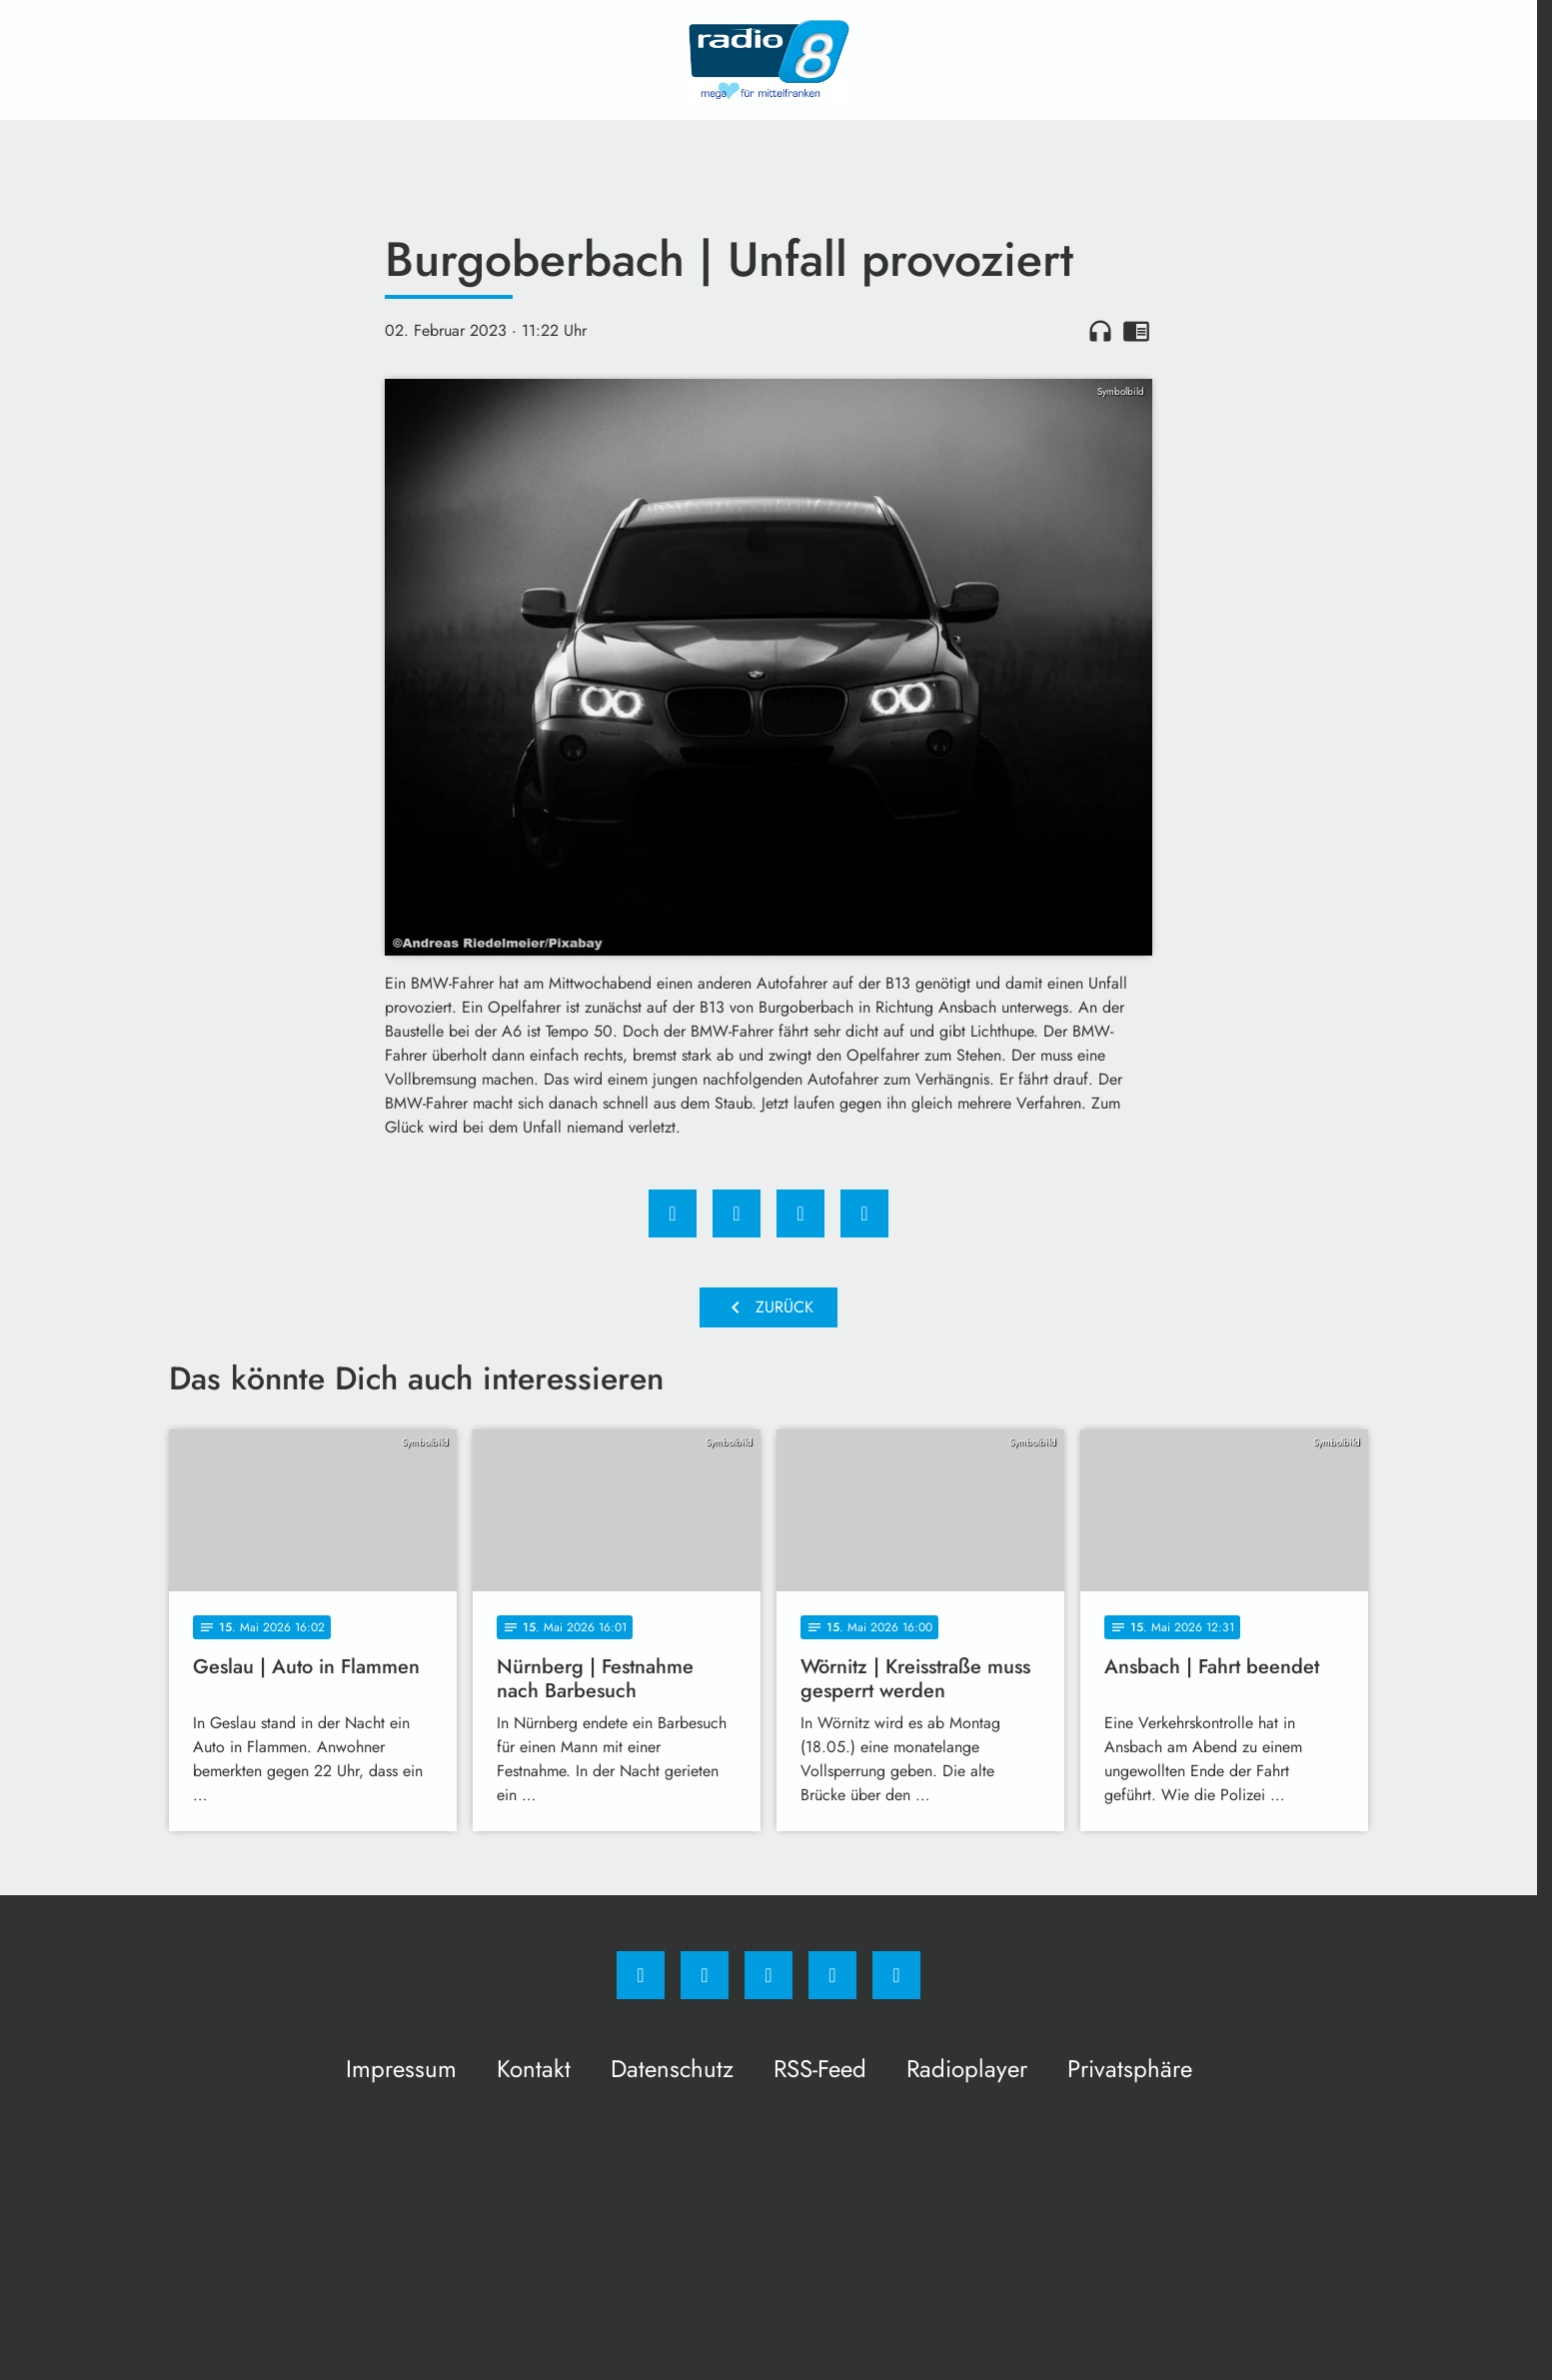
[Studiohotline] (832, 1975)
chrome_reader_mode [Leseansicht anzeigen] (1136, 331)
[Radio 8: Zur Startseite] (768, 60)
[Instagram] (705, 1975)
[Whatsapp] (768, 1975)
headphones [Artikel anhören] (1100, 331)
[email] (896, 1975)
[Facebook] (641, 1975)
